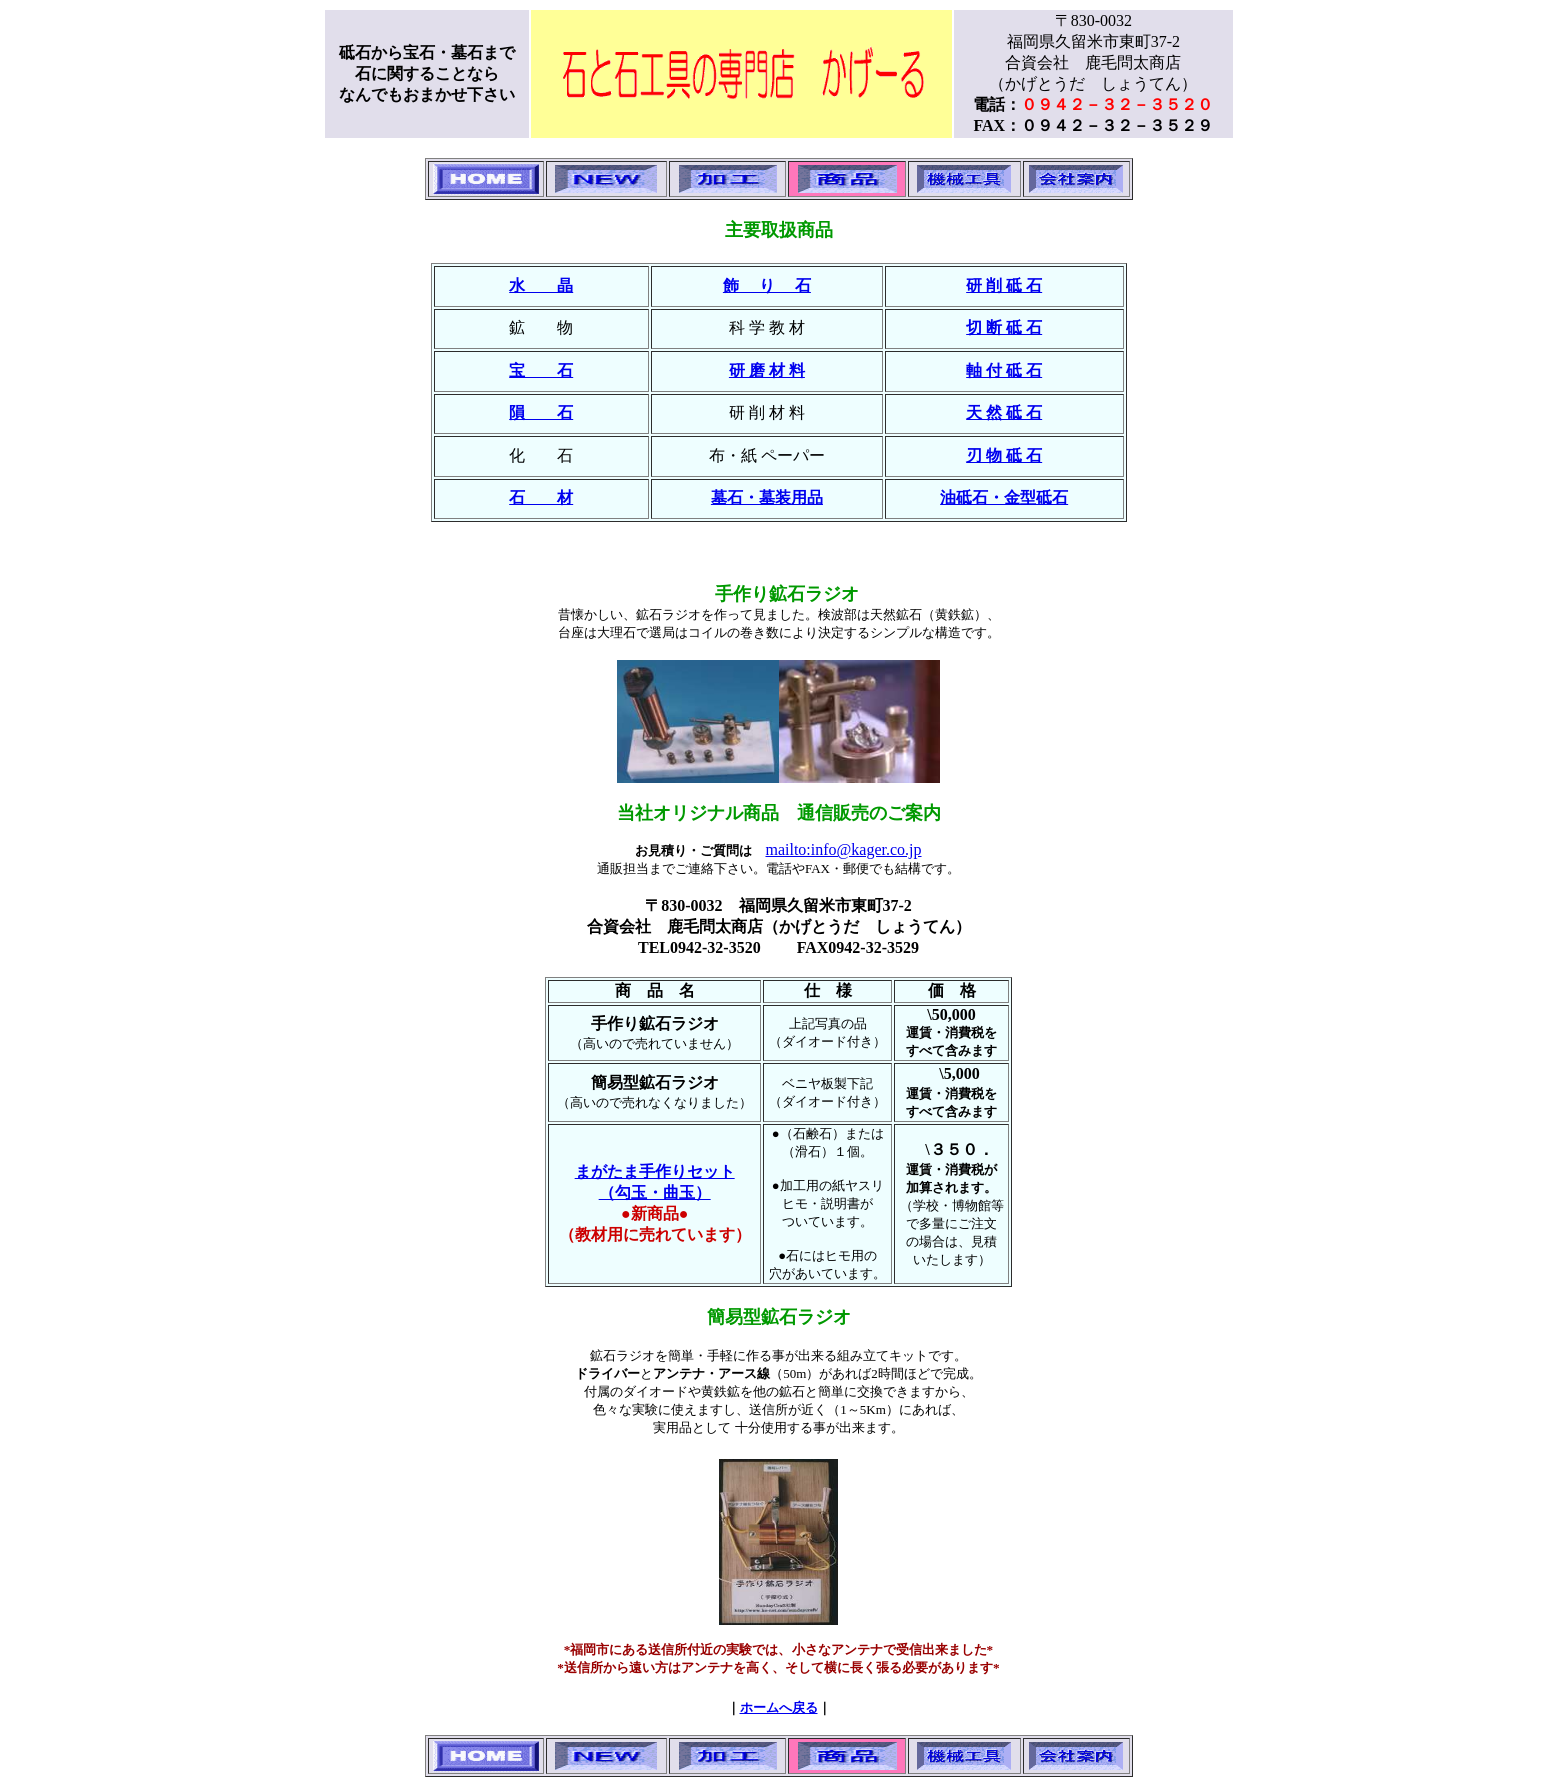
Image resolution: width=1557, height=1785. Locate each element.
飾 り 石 (767, 285)
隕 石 (541, 412)
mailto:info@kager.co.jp (843, 849)
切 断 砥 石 (1004, 327)
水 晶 (541, 285)
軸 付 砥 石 (1004, 370)
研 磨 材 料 (767, 370)
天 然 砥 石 (1004, 412)
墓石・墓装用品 (767, 497)
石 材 (541, 497)
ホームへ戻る (779, 1707)
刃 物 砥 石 (1004, 455)
